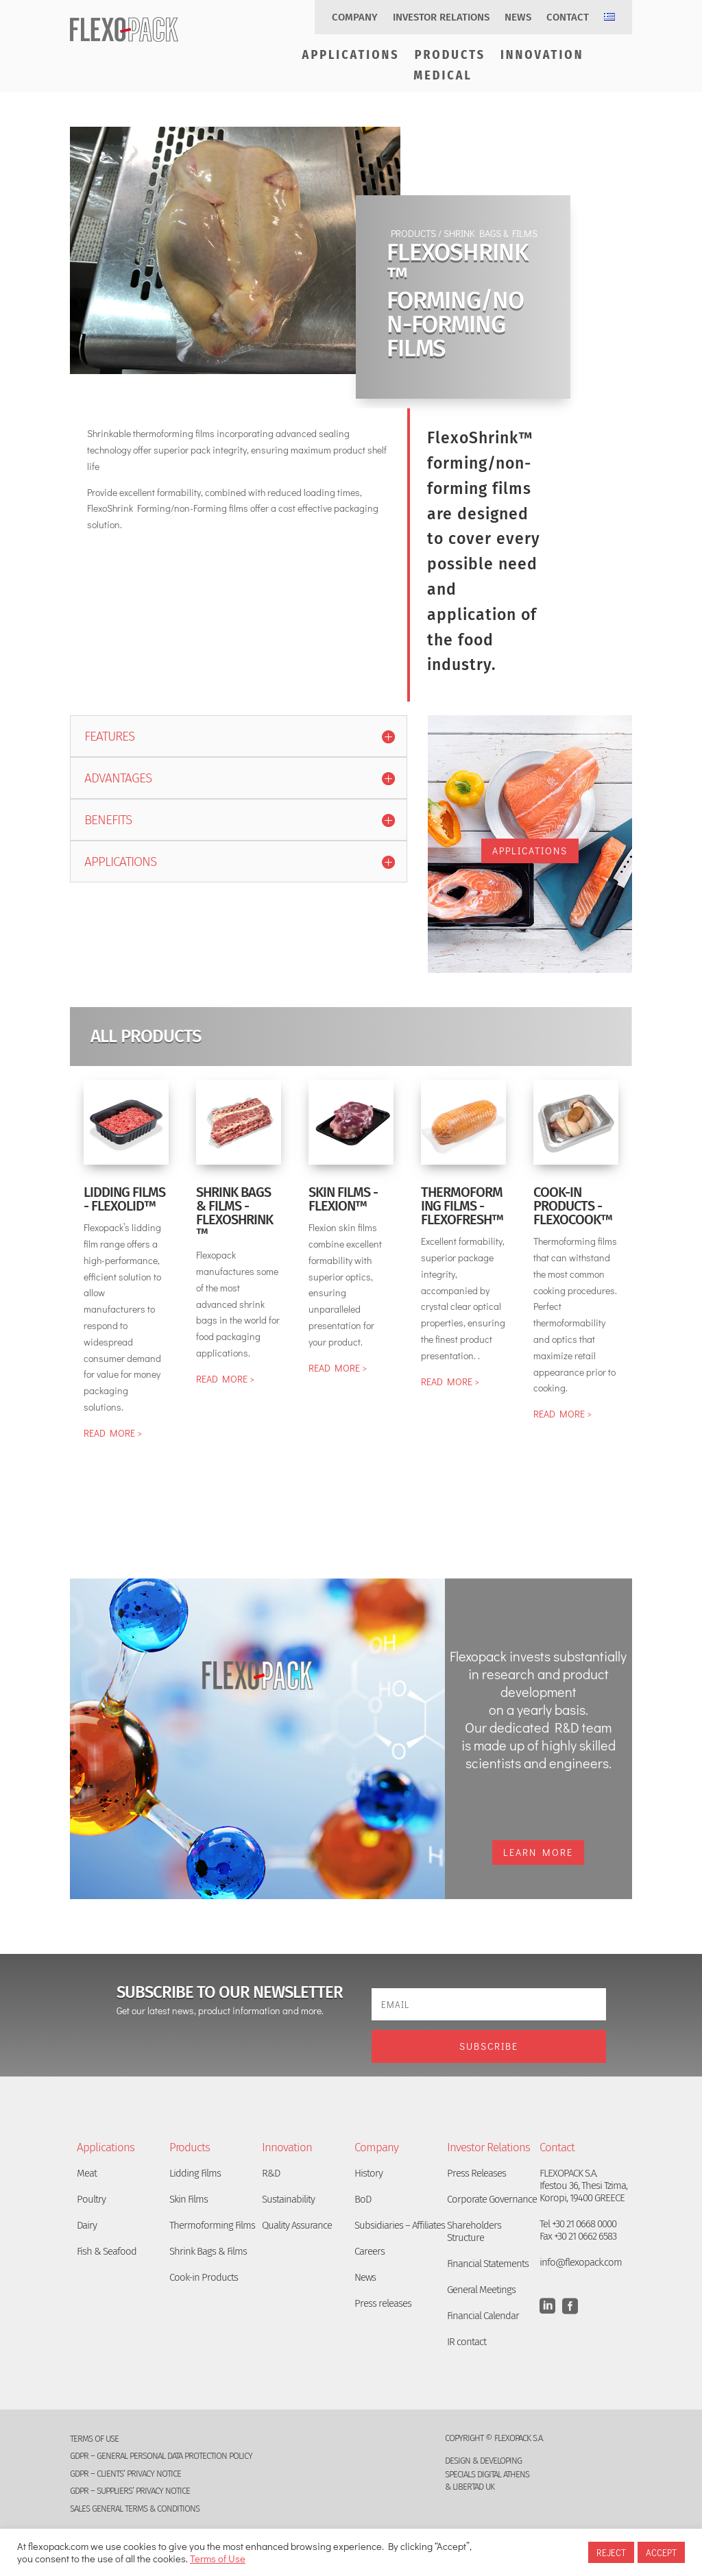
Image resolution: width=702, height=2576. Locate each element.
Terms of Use (217, 2558)
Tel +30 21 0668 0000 (578, 2224)
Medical (442, 77)
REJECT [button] (611, 2552)
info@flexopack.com (581, 2262)
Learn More (538, 1852)
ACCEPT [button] (661, 2552)
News (518, 17)
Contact (567, 17)
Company (355, 17)
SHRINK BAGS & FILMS (490, 233)
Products (450, 56)
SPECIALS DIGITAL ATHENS (487, 2474)
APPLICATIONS (530, 850)
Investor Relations (441, 17)
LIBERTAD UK (473, 2486)
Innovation (541, 56)
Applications (351, 56)
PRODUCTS (412, 233)
